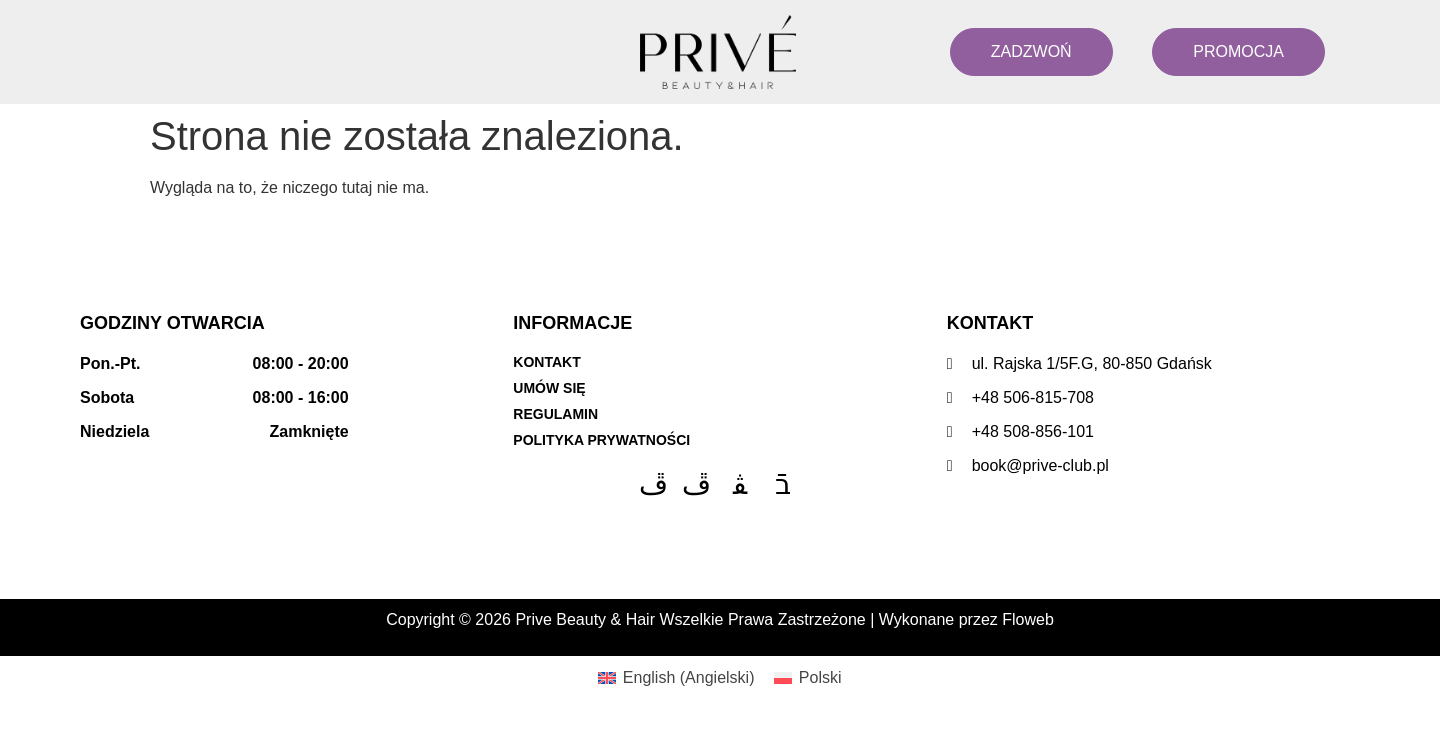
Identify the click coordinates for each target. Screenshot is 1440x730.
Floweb (1028, 619)
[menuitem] (676, 678)
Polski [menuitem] (820, 677)
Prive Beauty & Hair (585, 619)
